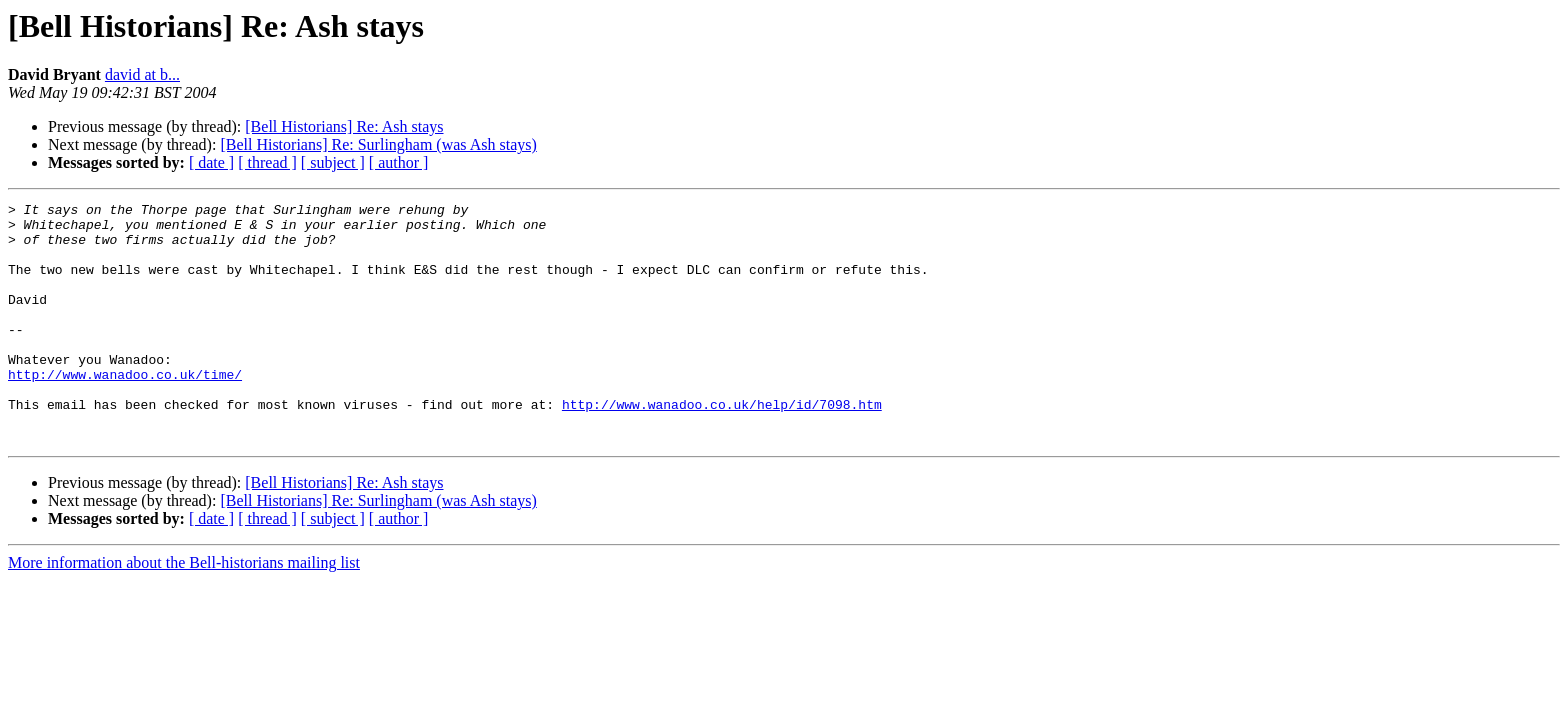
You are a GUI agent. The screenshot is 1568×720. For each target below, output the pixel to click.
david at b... (142, 74)
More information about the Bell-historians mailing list (184, 610)
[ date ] (211, 162)
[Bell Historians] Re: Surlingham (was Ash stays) (378, 144)
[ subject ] (333, 162)
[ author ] (399, 162)
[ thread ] (267, 162)
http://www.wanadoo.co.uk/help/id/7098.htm (722, 446)
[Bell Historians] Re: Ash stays (344, 126)
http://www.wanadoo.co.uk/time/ (125, 410)
